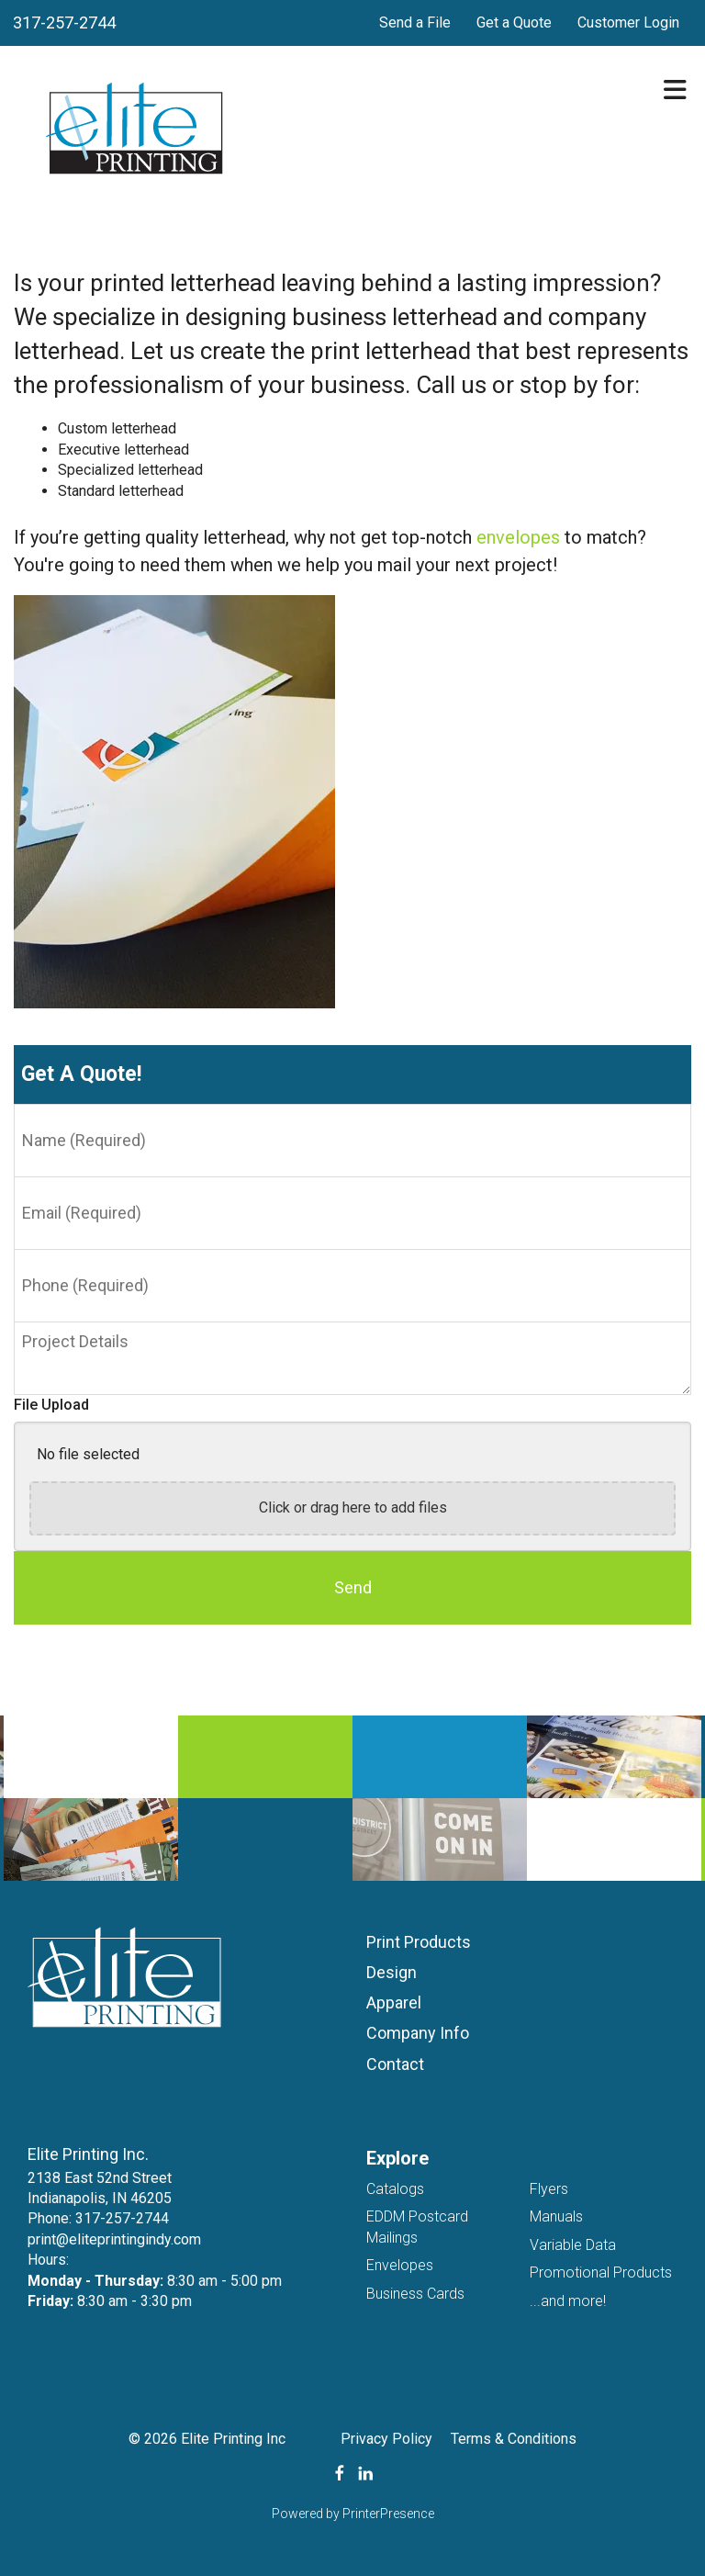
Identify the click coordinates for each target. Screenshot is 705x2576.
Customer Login (628, 22)
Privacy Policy (386, 2438)
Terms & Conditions (513, 2438)
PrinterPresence (388, 2513)
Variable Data (573, 2245)
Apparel (393, 2002)
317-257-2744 (64, 22)
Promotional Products (601, 2272)
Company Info (417, 2032)
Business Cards (415, 2293)
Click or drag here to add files (353, 1507)
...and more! (568, 2301)
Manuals (556, 2216)
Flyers (549, 2189)
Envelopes (399, 2265)
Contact (395, 2064)
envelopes (518, 537)
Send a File (415, 22)
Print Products (418, 1942)
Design (391, 1972)
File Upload (51, 1404)
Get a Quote (514, 22)
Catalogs (395, 2189)
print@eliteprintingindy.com (114, 2239)
